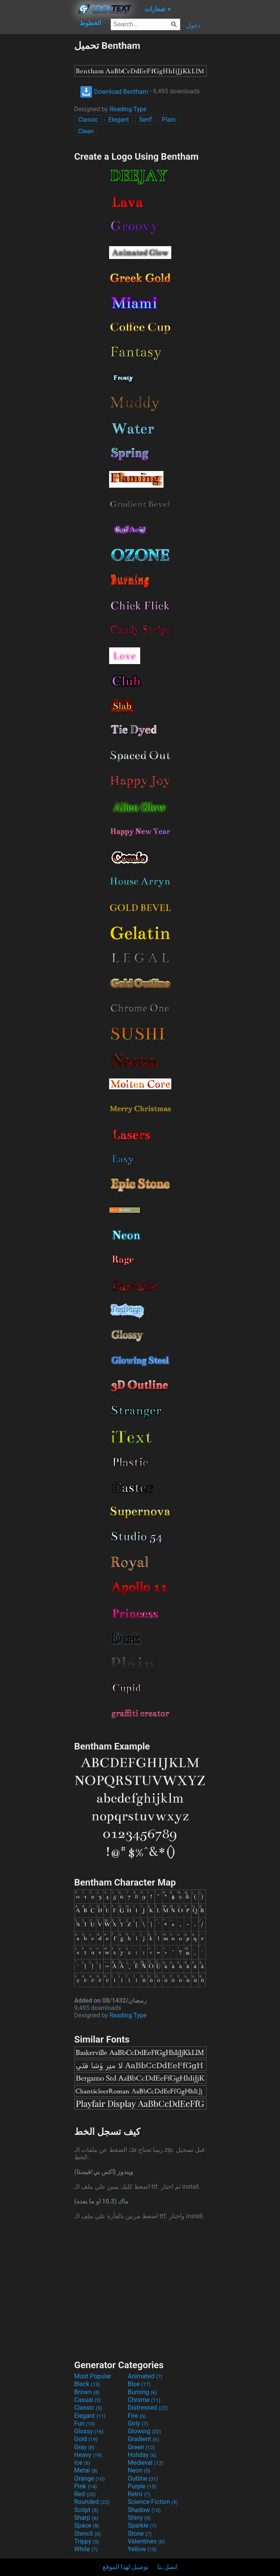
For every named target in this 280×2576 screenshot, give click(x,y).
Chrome (144, 2399)
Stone (139, 2533)
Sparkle (142, 2525)
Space (86, 2525)
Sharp (86, 2517)
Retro (139, 2494)
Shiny (139, 2517)
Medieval (145, 2462)
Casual (87, 2399)
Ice (82, 2462)
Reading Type (128, 109)
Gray (84, 2447)
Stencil (87, 2533)
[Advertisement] (37, 156)
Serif (145, 119)
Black (87, 2384)
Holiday (142, 2455)
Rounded (92, 2501)
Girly (138, 2423)
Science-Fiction (153, 2501)
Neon (139, 2470)
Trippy (86, 2541)
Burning (142, 2392)
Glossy (89, 2431)
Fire (137, 2415)
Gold (86, 2439)
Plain (169, 119)
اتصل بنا (167, 2567)
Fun (84, 2423)
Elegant (118, 119)
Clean (86, 131)
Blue (139, 2384)
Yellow (142, 2549)
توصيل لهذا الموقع (125, 2567)
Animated (145, 2376)
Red (85, 2494)
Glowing (144, 2431)
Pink (85, 2486)
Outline (143, 2478)
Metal (86, 2470)
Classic (88, 119)
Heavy (88, 2455)
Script (86, 2510)
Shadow (144, 2510)
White (86, 2549)
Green (141, 2447)
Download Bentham (114, 91)
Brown (86, 2392)
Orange (89, 2478)
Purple (142, 2486)
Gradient (143, 2439)
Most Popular (92, 2376)
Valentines (146, 2541)
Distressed (148, 2407)
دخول (193, 25)
